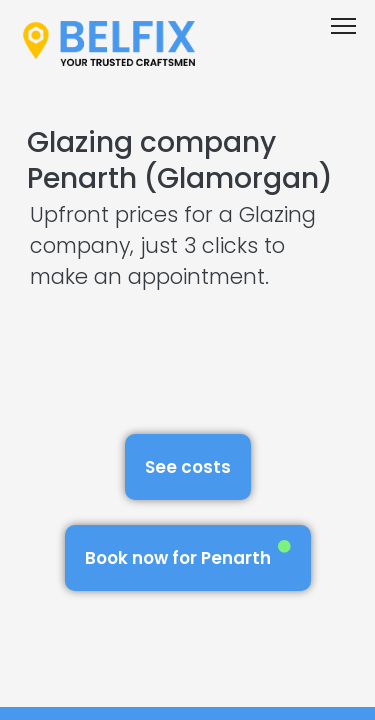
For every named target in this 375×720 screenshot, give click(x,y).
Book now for (188, 554)
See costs (188, 467)
